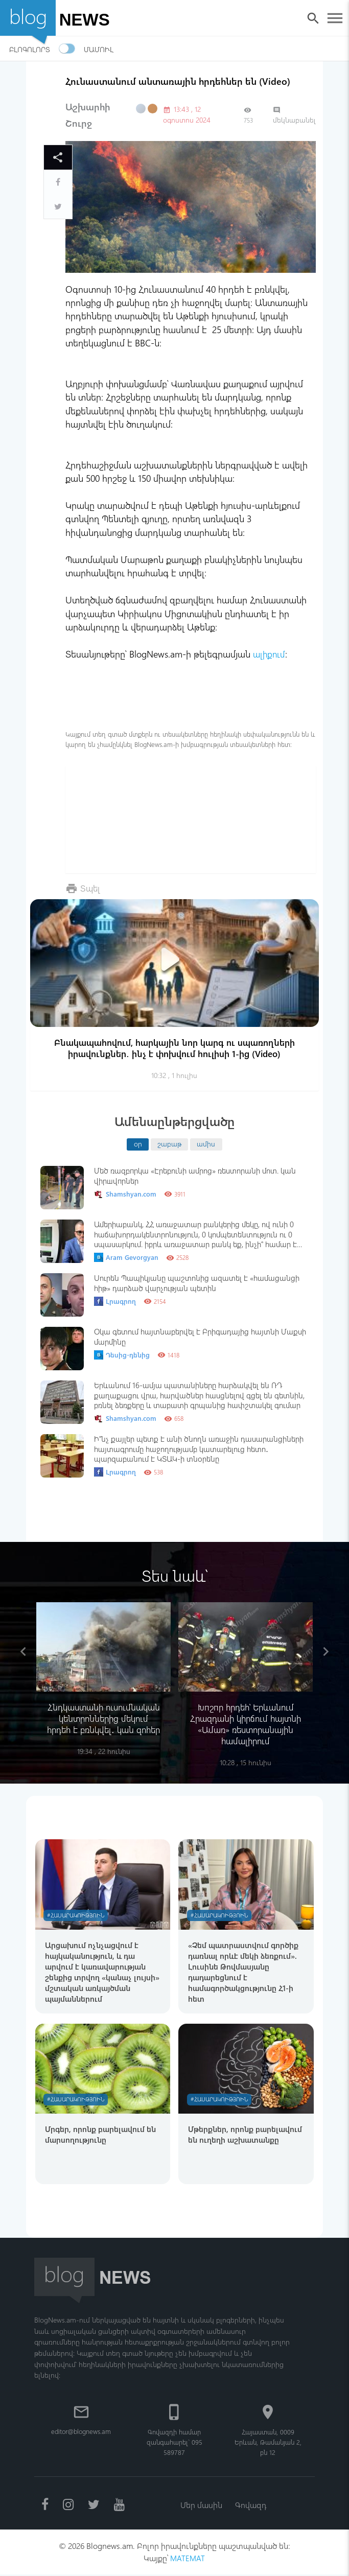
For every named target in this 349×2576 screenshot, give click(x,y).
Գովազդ (251, 2504)
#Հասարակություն (77, 1915)
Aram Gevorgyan (126, 1257)
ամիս (206, 1143)
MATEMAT (187, 2559)
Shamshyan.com (125, 1194)
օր (138, 1143)
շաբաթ (169, 1143)
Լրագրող (115, 1301)
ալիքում (270, 654)
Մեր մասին (200, 2504)
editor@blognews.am (81, 2431)
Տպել (90, 887)
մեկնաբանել (294, 115)
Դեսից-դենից (122, 1355)
